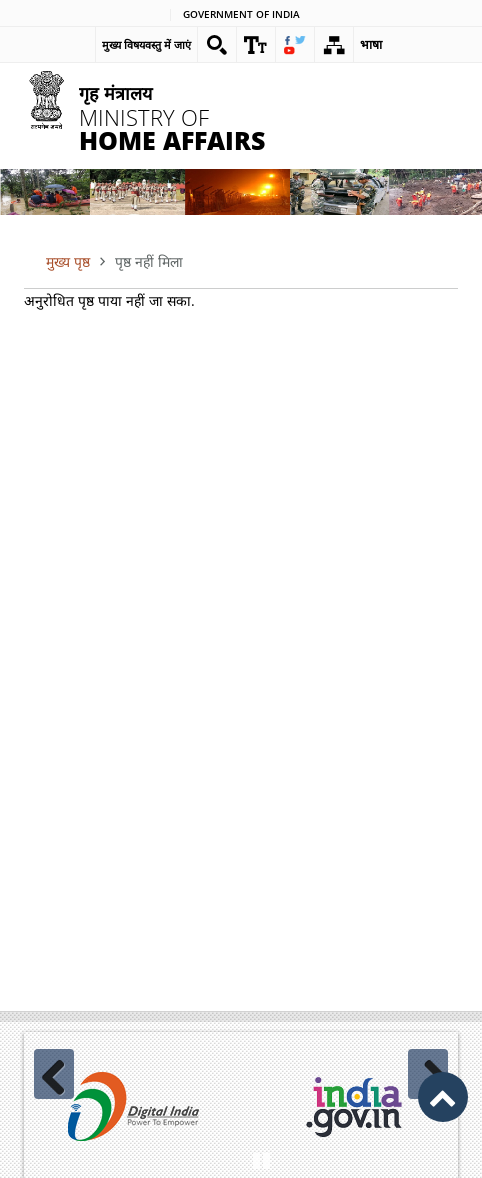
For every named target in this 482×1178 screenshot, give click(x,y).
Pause (261, 1158)
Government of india (241, 15)
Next (428, 1074)
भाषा (371, 44)
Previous (54, 1074)
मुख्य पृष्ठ (68, 261)
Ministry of (197, 117)
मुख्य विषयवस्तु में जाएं (146, 44)
